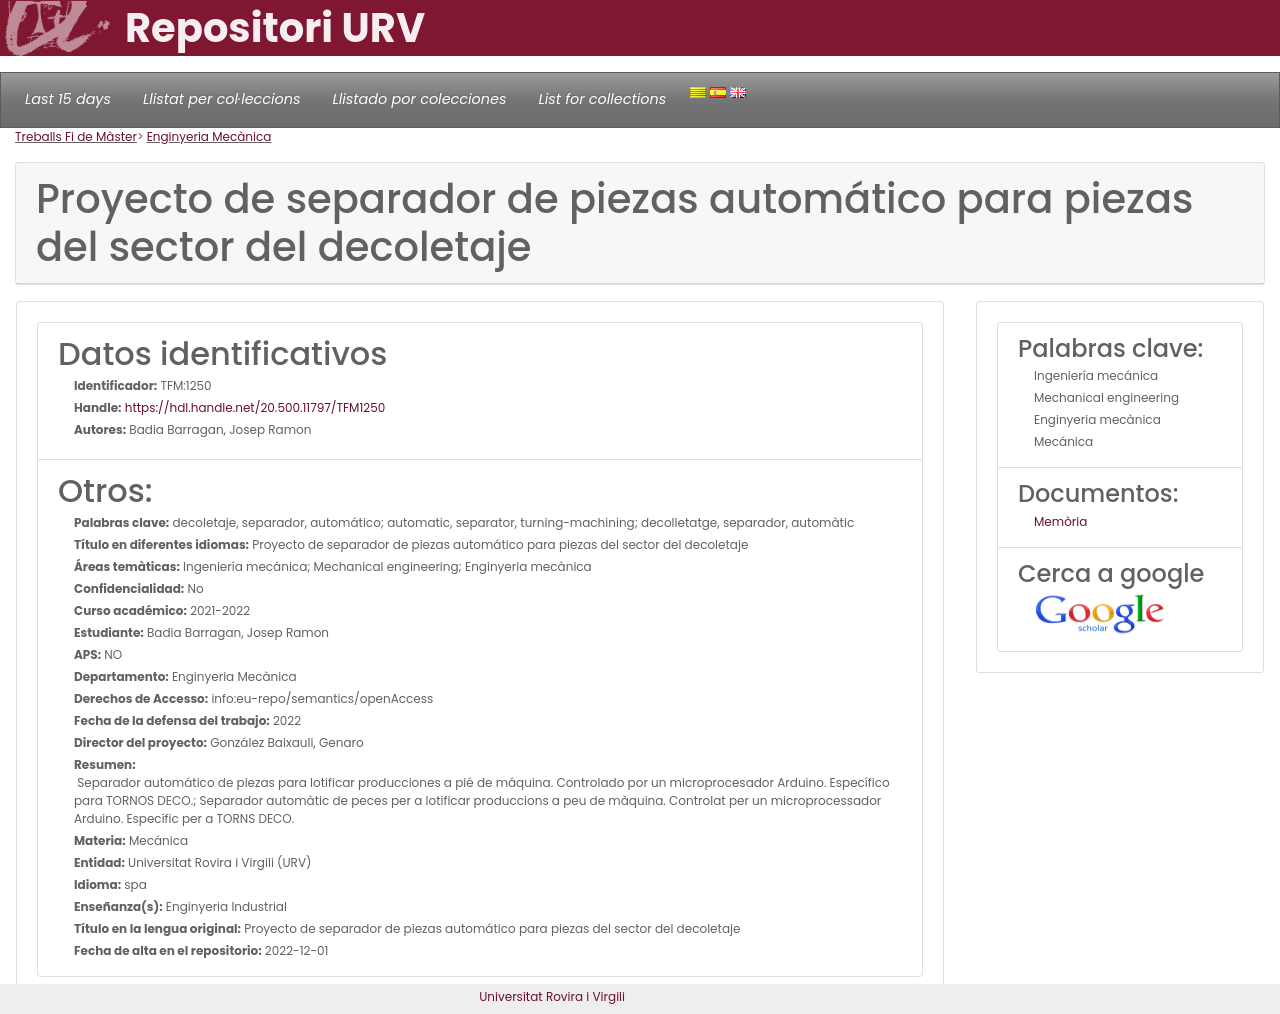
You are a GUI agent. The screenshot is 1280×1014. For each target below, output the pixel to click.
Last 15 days (68, 99)
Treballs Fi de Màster (76, 136)
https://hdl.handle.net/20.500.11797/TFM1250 (254, 407)
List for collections (602, 99)
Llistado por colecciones (420, 99)
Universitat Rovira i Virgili (552, 996)
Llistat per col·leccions (222, 99)
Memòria (1060, 521)
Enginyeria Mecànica (209, 136)
